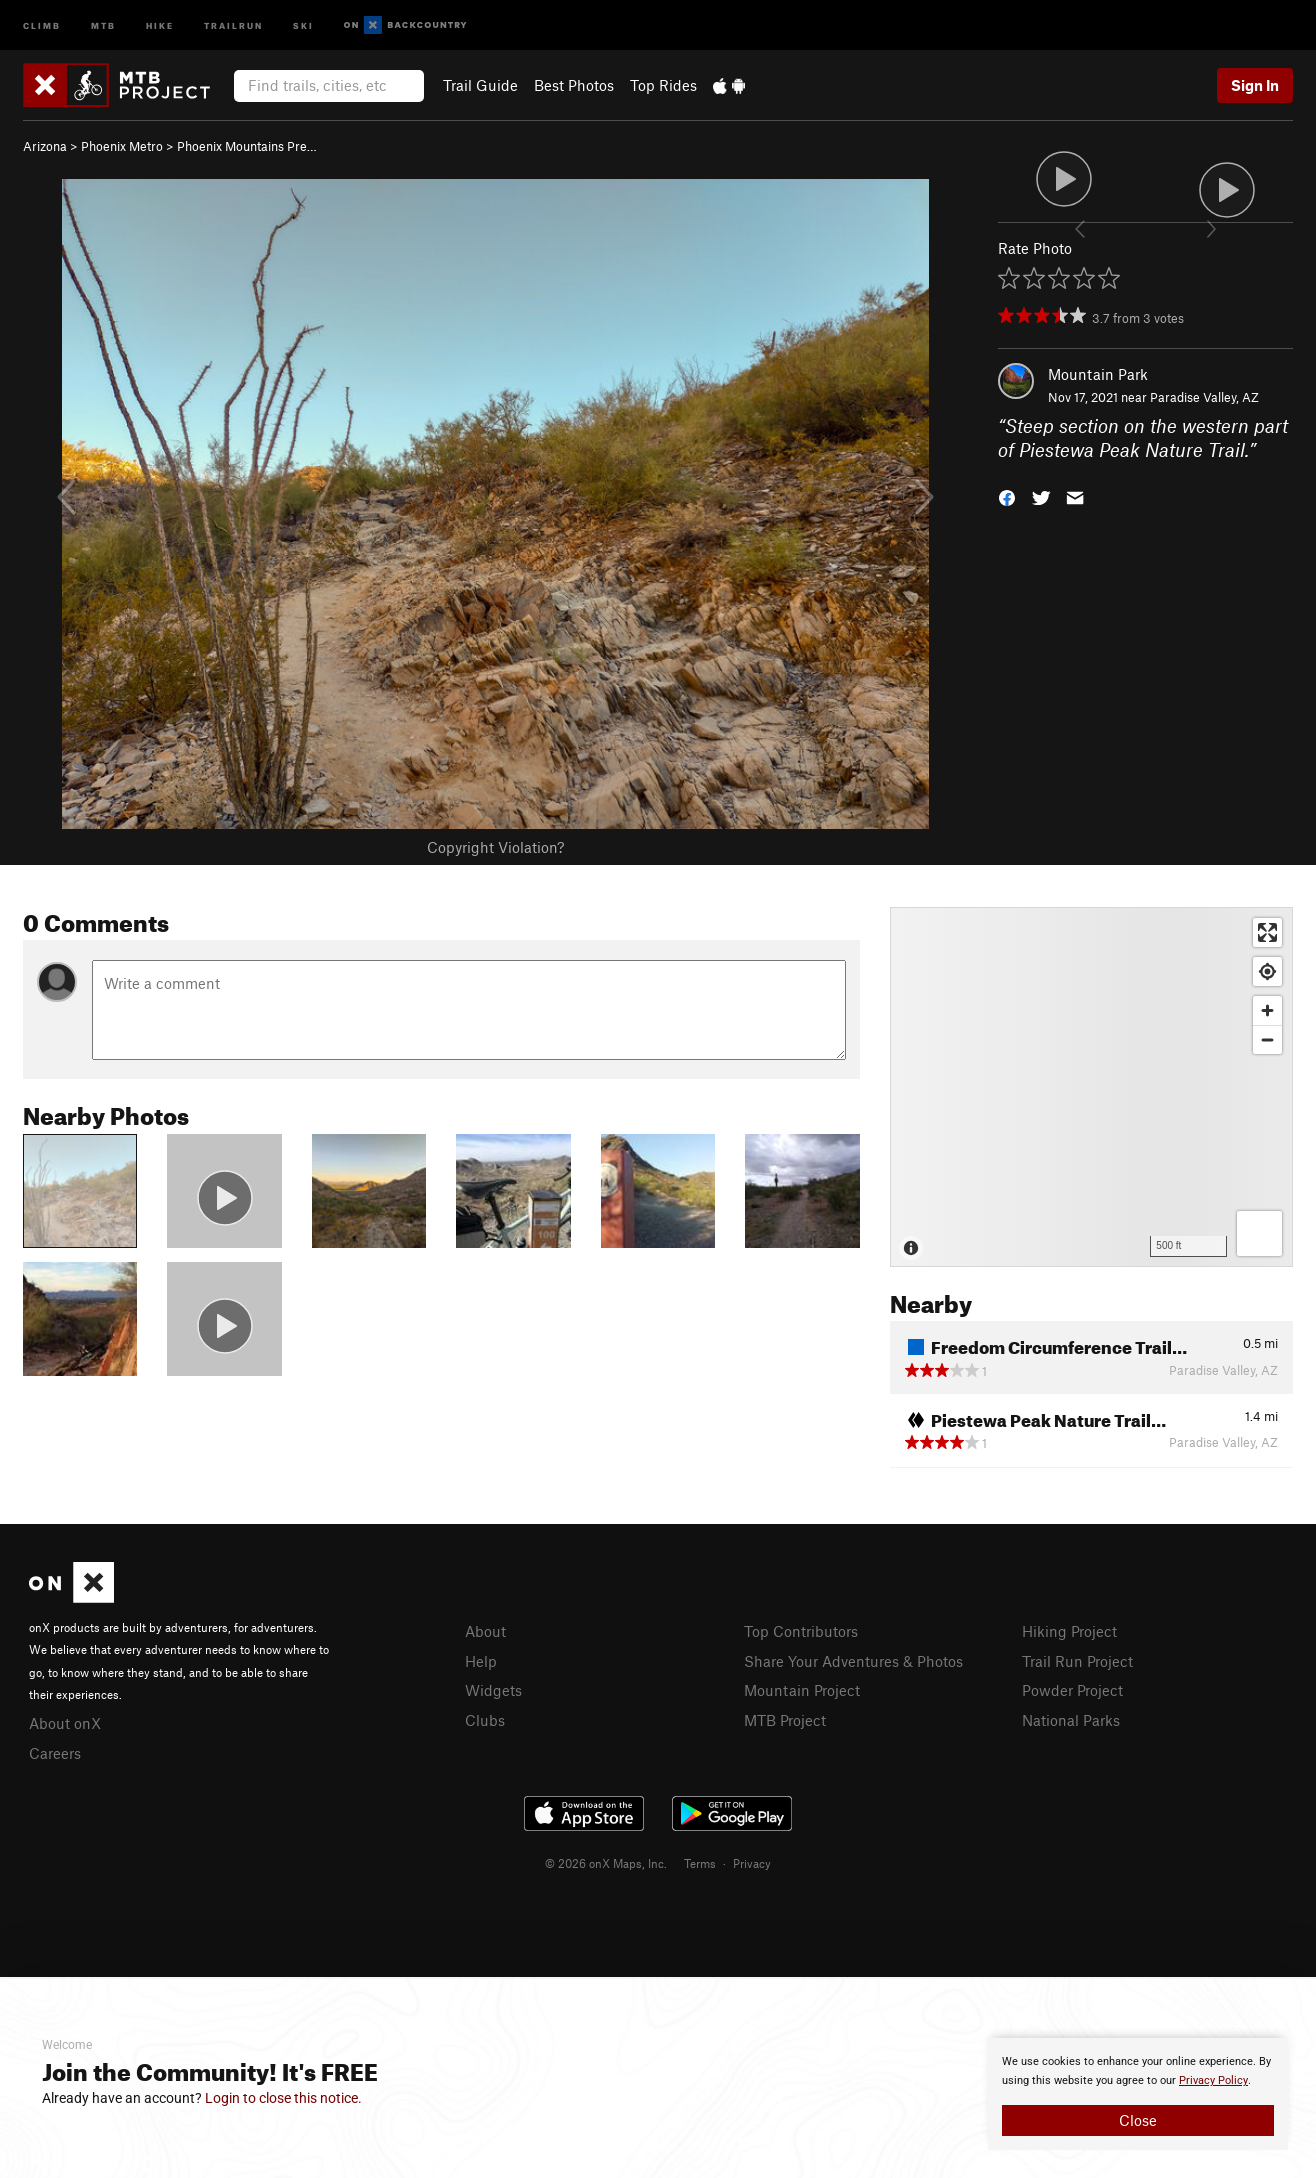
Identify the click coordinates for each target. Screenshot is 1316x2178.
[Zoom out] (1267, 1039)
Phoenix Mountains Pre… (247, 146)
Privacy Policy (1213, 2080)
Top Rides (663, 85)
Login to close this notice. (283, 2098)
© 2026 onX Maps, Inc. (606, 1863)
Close (1138, 2120)
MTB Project (785, 1720)
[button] (1007, 496)
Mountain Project (802, 1690)
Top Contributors (801, 1631)
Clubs (485, 1720)
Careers (55, 1753)
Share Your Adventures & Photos (853, 1661)
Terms (700, 1863)
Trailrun (233, 24)
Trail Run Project (1077, 1661)
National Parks (1071, 1720)
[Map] (1091, 1087)
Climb (42, 24)
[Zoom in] (1267, 1010)
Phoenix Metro (122, 146)
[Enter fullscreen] (1267, 932)
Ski (303, 24)
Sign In (1255, 85)
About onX (65, 1723)
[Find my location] (1267, 971)
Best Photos (574, 85)
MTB (103, 24)
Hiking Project (1069, 1631)
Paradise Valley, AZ (1204, 397)
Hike (160, 24)
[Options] (1259, 1233)
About (485, 1631)
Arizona (45, 146)
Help (481, 1661)
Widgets (493, 1690)
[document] (1138, 2094)
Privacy (752, 1863)
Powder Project (1072, 1690)
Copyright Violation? (495, 847)
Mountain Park (1098, 374)
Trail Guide (480, 85)
